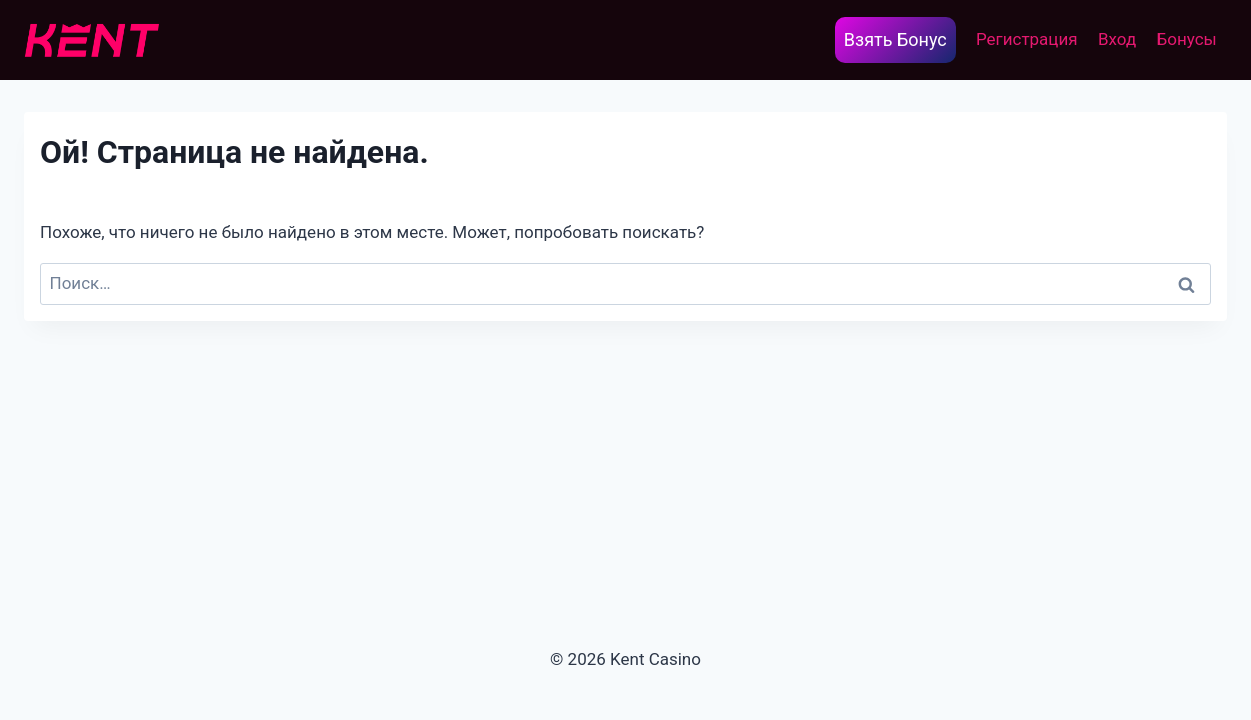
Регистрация (1027, 39)
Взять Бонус (895, 39)
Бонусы (1187, 39)
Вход (1117, 39)
